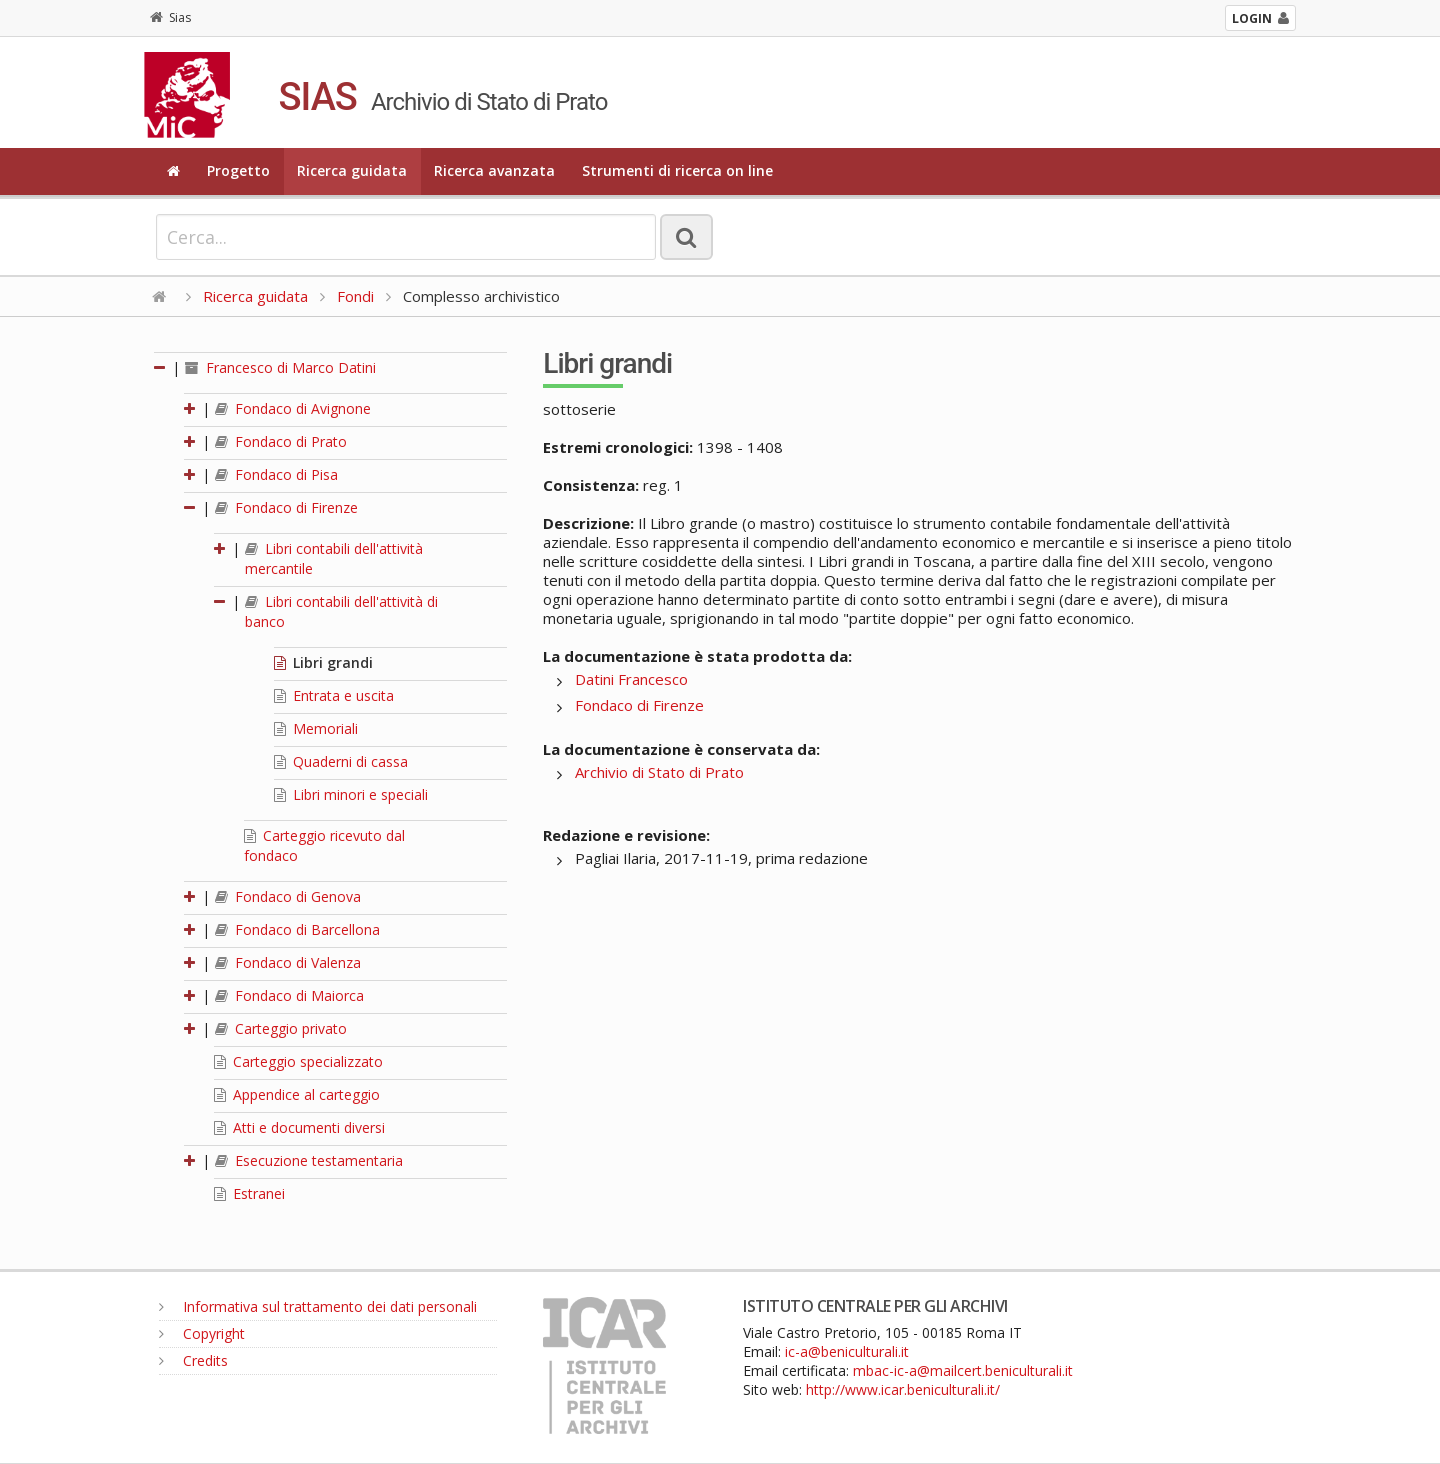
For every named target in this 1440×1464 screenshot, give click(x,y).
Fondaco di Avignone (293, 408)
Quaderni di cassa (341, 761)
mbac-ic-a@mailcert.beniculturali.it (963, 1370)
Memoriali (316, 728)
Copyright (202, 1333)
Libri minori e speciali (351, 794)
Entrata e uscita (334, 695)
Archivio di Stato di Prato (659, 772)
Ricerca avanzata (494, 170)
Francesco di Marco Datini (280, 367)
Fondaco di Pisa (276, 474)
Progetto (238, 170)
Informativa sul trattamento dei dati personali (318, 1306)
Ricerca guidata (352, 170)
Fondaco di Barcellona (297, 929)
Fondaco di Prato (281, 441)
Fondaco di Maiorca (289, 995)
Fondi (355, 296)
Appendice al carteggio (297, 1094)
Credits (193, 1360)
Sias (170, 17)
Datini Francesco (631, 679)
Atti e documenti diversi (299, 1127)
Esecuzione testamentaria (309, 1160)
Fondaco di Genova (288, 896)
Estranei (249, 1193)
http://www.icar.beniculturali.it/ (903, 1389)
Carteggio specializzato (298, 1061)
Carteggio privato (281, 1028)
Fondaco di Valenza (288, 962)
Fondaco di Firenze (286, 507)
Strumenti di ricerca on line (677, 170)
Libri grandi (323, 662)
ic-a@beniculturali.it (847, 1351)
